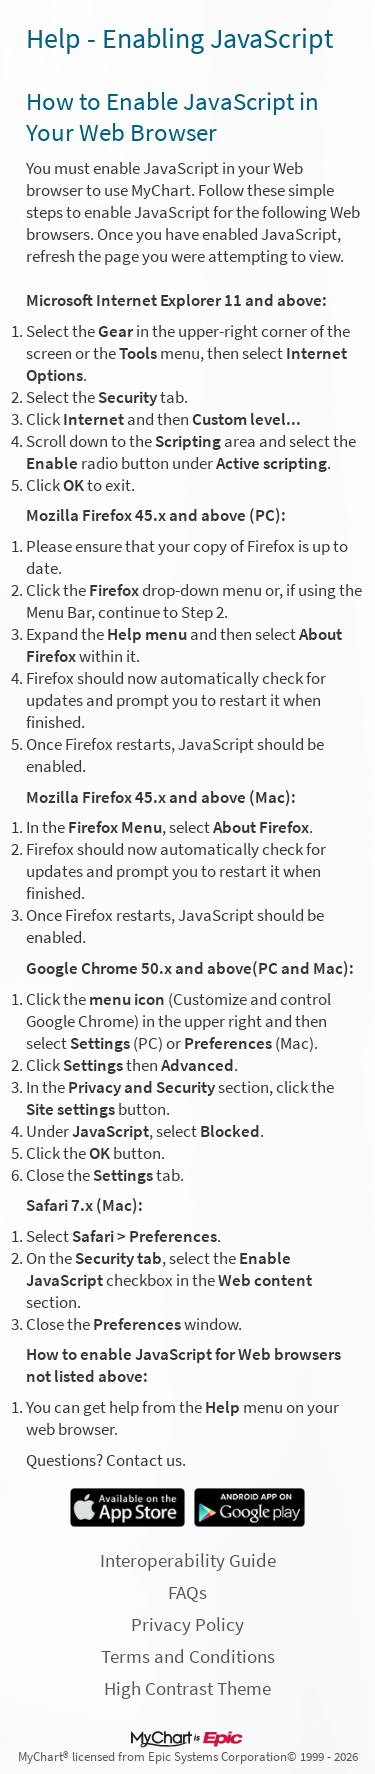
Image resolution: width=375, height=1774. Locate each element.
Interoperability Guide (188, 1560)
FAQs (187, 1592)
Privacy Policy (187, 1624)
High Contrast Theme (187, 1688)
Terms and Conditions (188, 1656)
